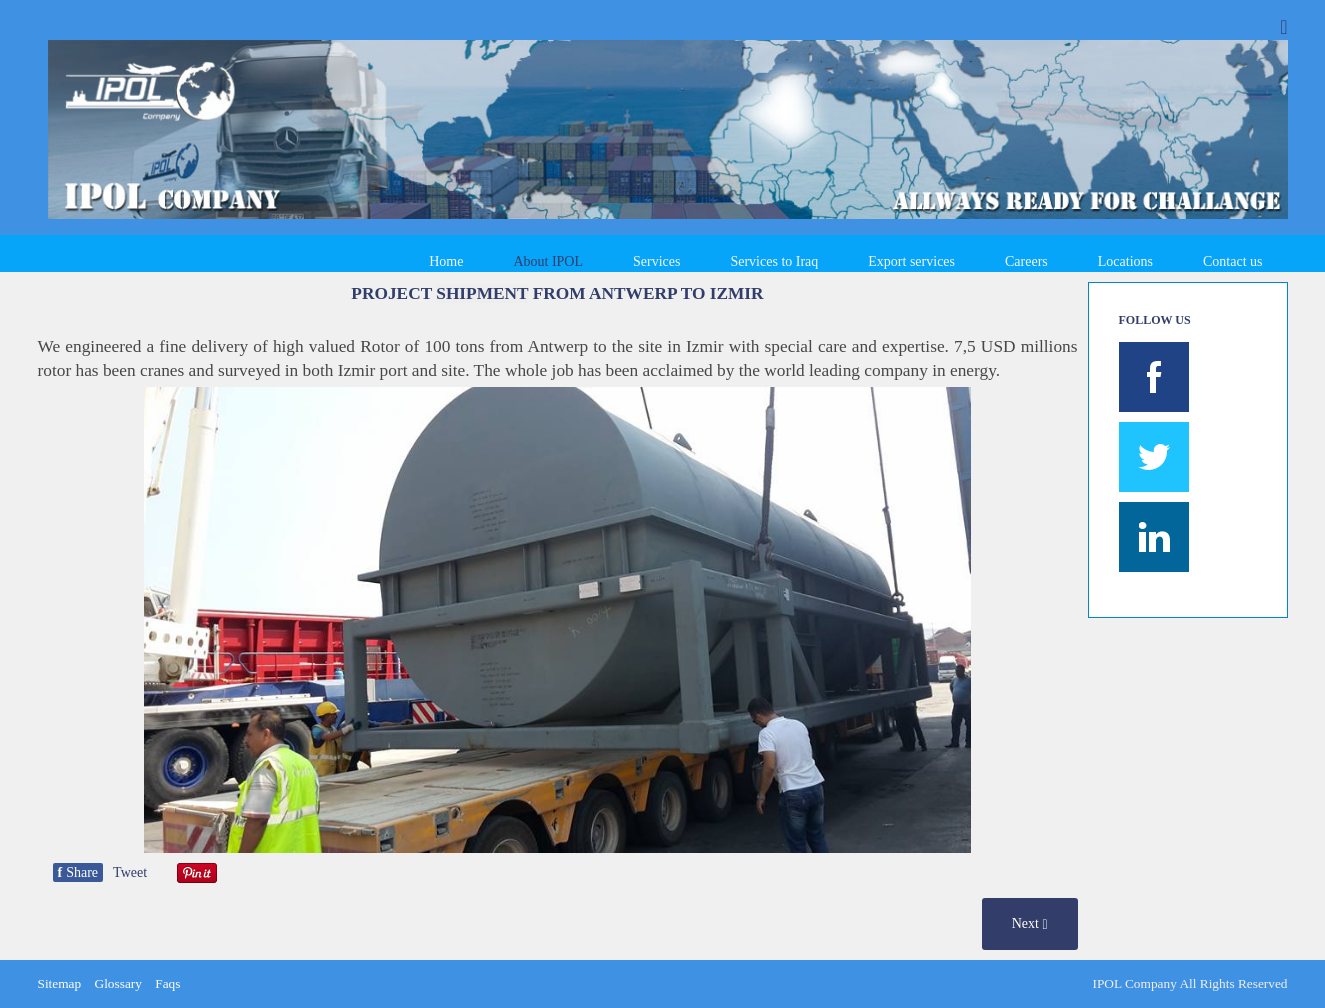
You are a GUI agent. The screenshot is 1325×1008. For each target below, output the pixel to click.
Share (78, 872)
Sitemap (60, 983)
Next (1030, 924)
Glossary (118, 983)
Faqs (167, 983)
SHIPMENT (482, 293)
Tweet (130, 872)
